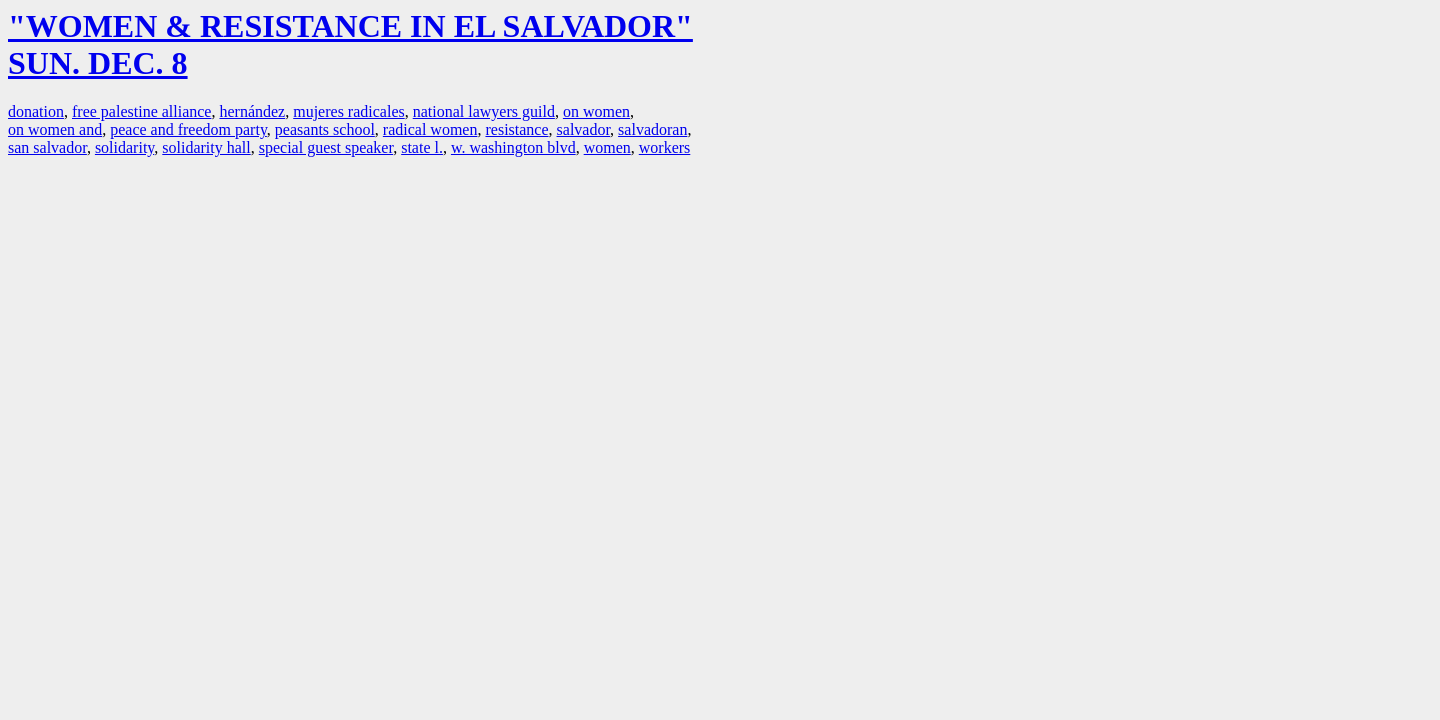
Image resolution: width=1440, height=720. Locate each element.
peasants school (325, 129)
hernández (252, 111)
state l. (422, 147)
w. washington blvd (513, 147)
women (607, 147)
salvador (584, 129)
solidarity (124, 147)
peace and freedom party (188, 129)
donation (36, 111)
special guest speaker (326, 147)
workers (665, 147)
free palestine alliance (141, 111)
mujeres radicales (349, 111)
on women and (55, 129)
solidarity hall (206, 147)
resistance (516, 129)
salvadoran (652, 129)
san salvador (47, 147)
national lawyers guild (484, 111)
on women (596, 111)
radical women (430, 129)
